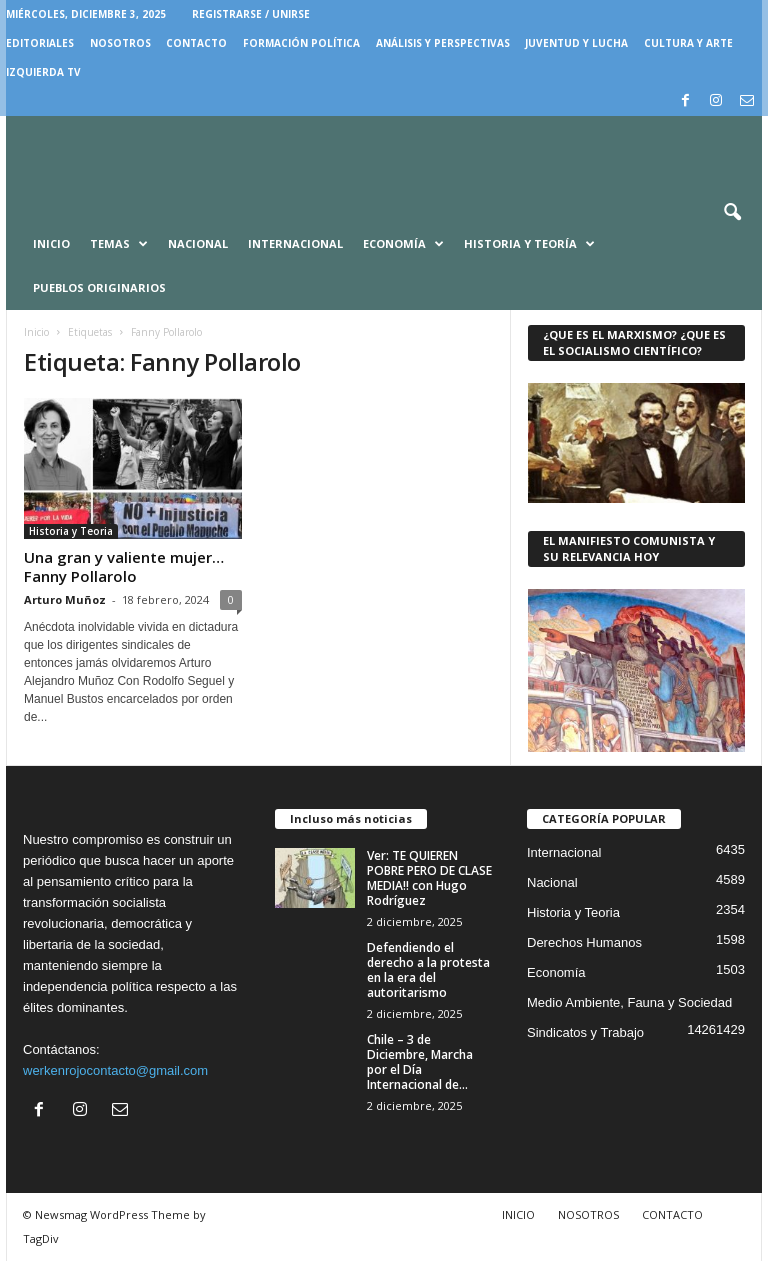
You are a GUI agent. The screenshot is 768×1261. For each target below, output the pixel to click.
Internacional (295, 243)
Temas (119, 244)
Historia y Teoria (71, 531)
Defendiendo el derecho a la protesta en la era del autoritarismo (428, 970)
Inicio (51, 243)
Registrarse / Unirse (251, 14)
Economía (403, 244)
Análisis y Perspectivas (443, 43)
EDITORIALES (40, 43)
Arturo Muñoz (65, 599)
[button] (732, 213)
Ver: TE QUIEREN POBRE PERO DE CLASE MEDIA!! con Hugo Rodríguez (429, 878)
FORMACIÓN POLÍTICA (301, 43)
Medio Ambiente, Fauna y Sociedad (629, 1002)
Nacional (198, 243)
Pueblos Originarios (99, 287)
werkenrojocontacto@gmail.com (115, 1070)
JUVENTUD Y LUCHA (576, 43)
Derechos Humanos (584, 942)
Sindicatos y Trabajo (585, 1032)
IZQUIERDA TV (43, 72)
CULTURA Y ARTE (688, 43)
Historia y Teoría (529, 244)
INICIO (518, 1214)
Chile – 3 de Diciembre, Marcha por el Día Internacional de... (420, 1062)
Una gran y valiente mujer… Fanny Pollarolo (124, 566)
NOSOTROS (120, 43)
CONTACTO (196, 43)
